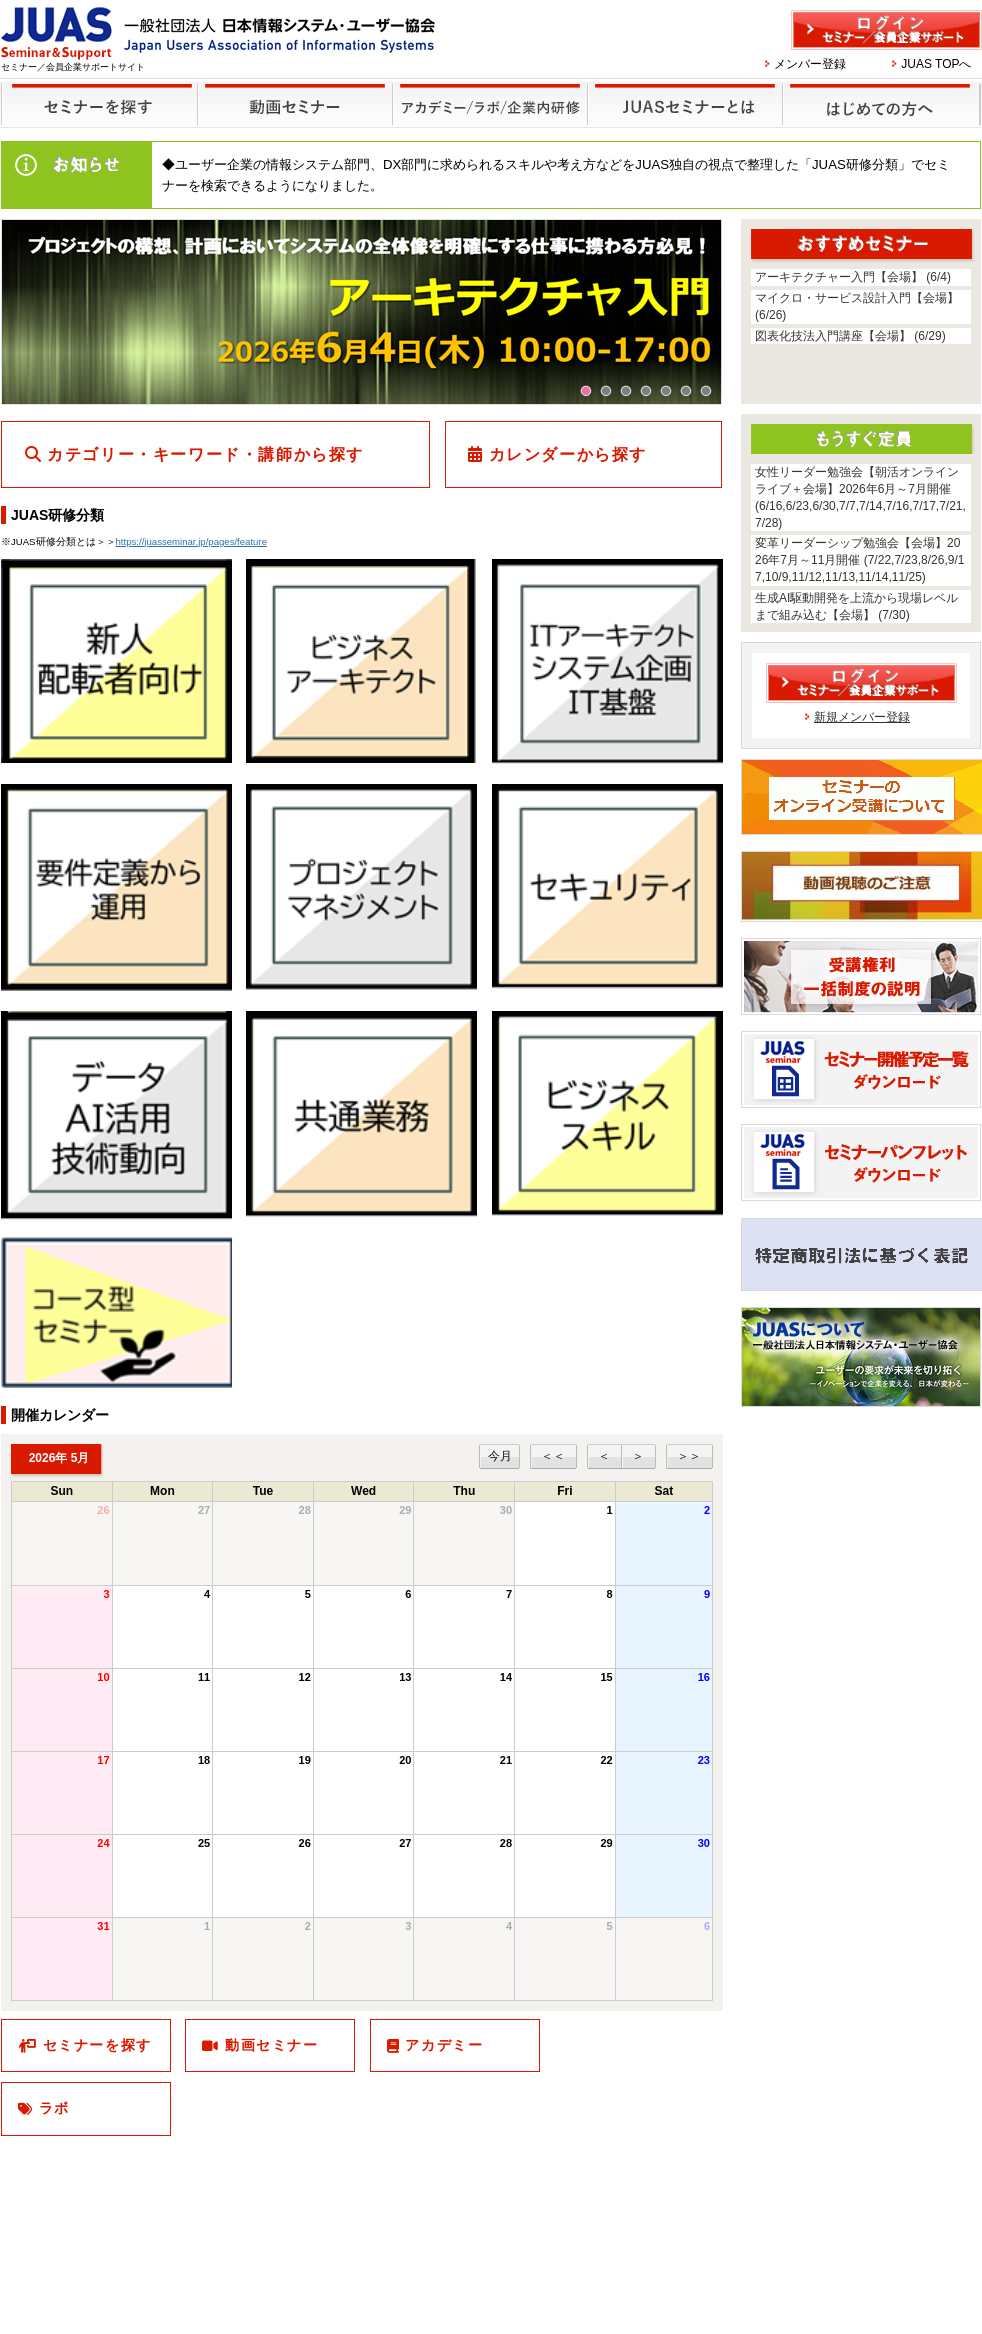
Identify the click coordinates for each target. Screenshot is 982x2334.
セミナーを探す (94, 91)
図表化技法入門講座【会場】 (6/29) (850, 336)
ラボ (54, 2108)
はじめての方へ (878, 91)
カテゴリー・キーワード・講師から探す (205, 454)
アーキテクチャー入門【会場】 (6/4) (853, 277)
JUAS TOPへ (936, 64)
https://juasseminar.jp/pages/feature (191, 541)
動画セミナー (272, 2045)
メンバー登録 (810, 64)
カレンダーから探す (568, 454)
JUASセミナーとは (682, 91)
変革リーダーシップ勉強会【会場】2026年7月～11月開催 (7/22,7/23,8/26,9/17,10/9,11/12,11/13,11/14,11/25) (859, 560)
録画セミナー (295, 103)
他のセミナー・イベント (486, 91)
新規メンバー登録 (862, 717)
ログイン (886, 30)
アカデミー (444, 2045)
